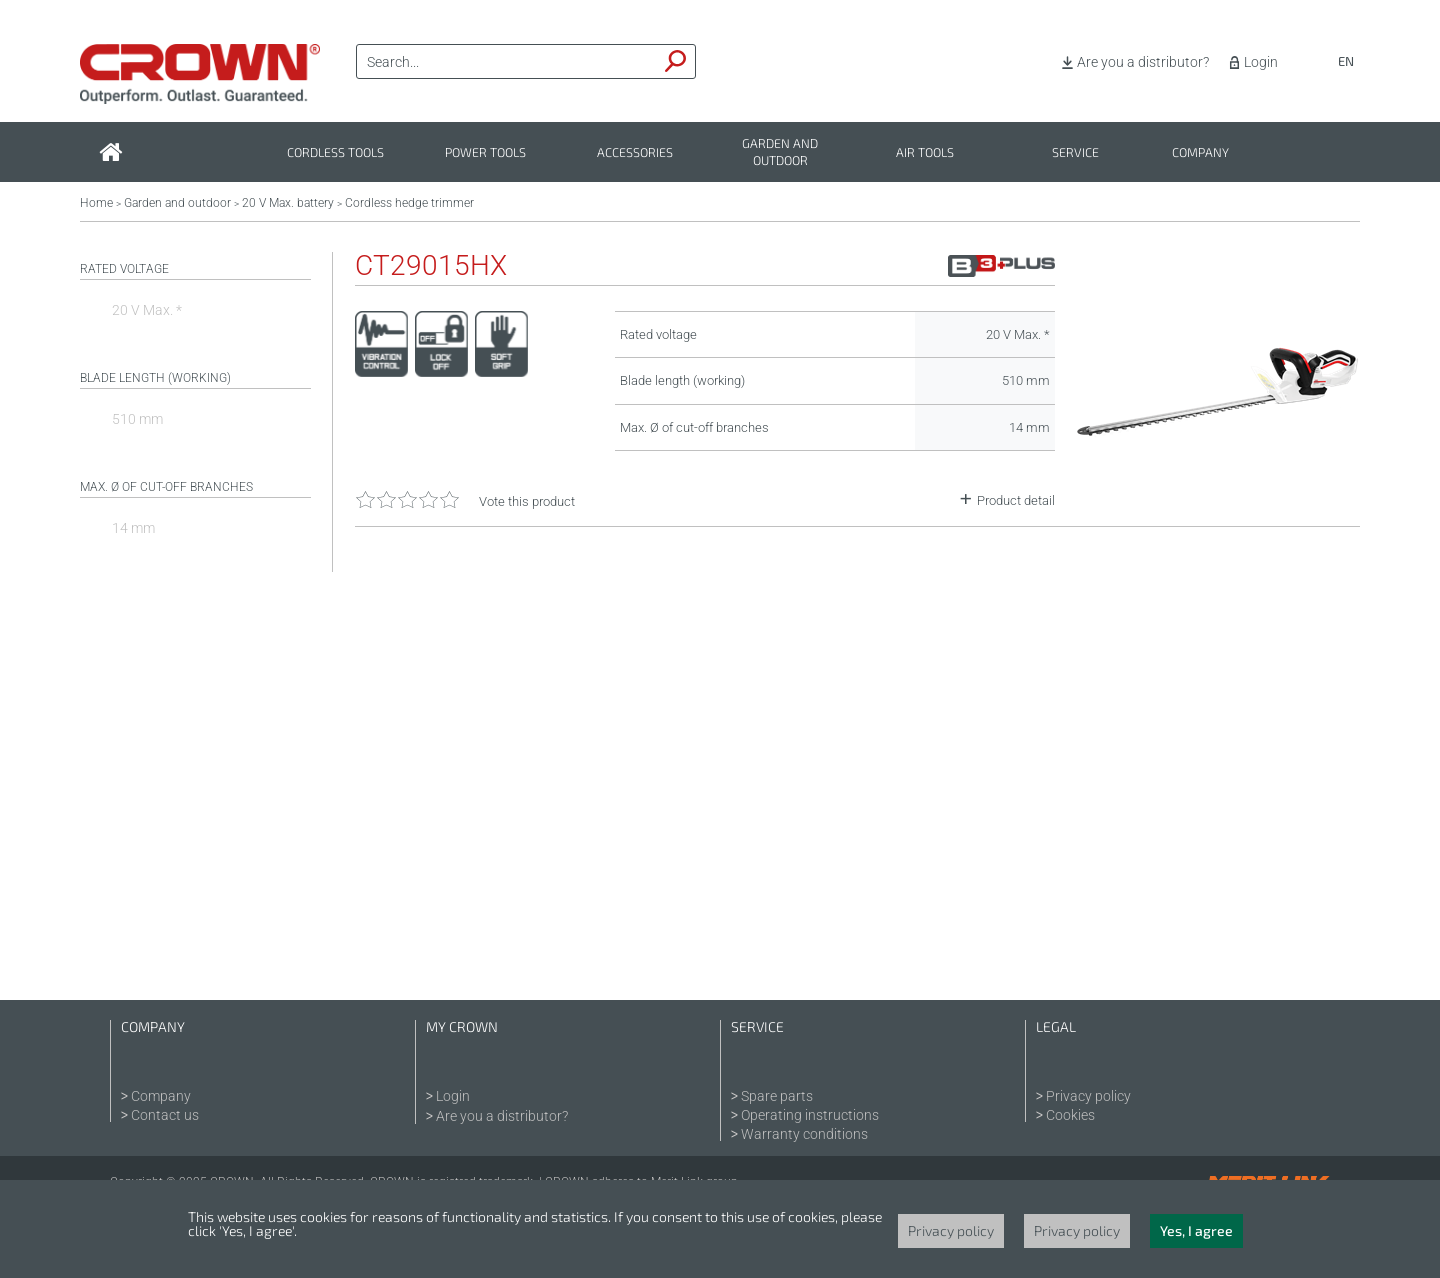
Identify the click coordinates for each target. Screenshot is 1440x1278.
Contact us (165, 1115)
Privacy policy (1088, 1096)
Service (1075, 152)
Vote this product (527, 501)
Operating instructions (810, 1115)
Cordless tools (335, 152)
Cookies (1070, 1115)
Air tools (925, 152)
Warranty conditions (804, 1134)
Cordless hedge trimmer (409, 203)
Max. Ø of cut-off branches (166, 487)
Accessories (635, 152)
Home (96, 203)
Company (1200, 152)
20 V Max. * (147, 310)
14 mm (133, 528)
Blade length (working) (155, 378)
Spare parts (777, 1096)
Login (1261, 62)
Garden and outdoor (780, 152)
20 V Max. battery (288, 203)
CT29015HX (431, 266)
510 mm (137, 419)
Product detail (1016, 500)
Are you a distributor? (1143, 62)
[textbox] (507, 62)
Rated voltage (124, 269)
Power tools (485, 152)
